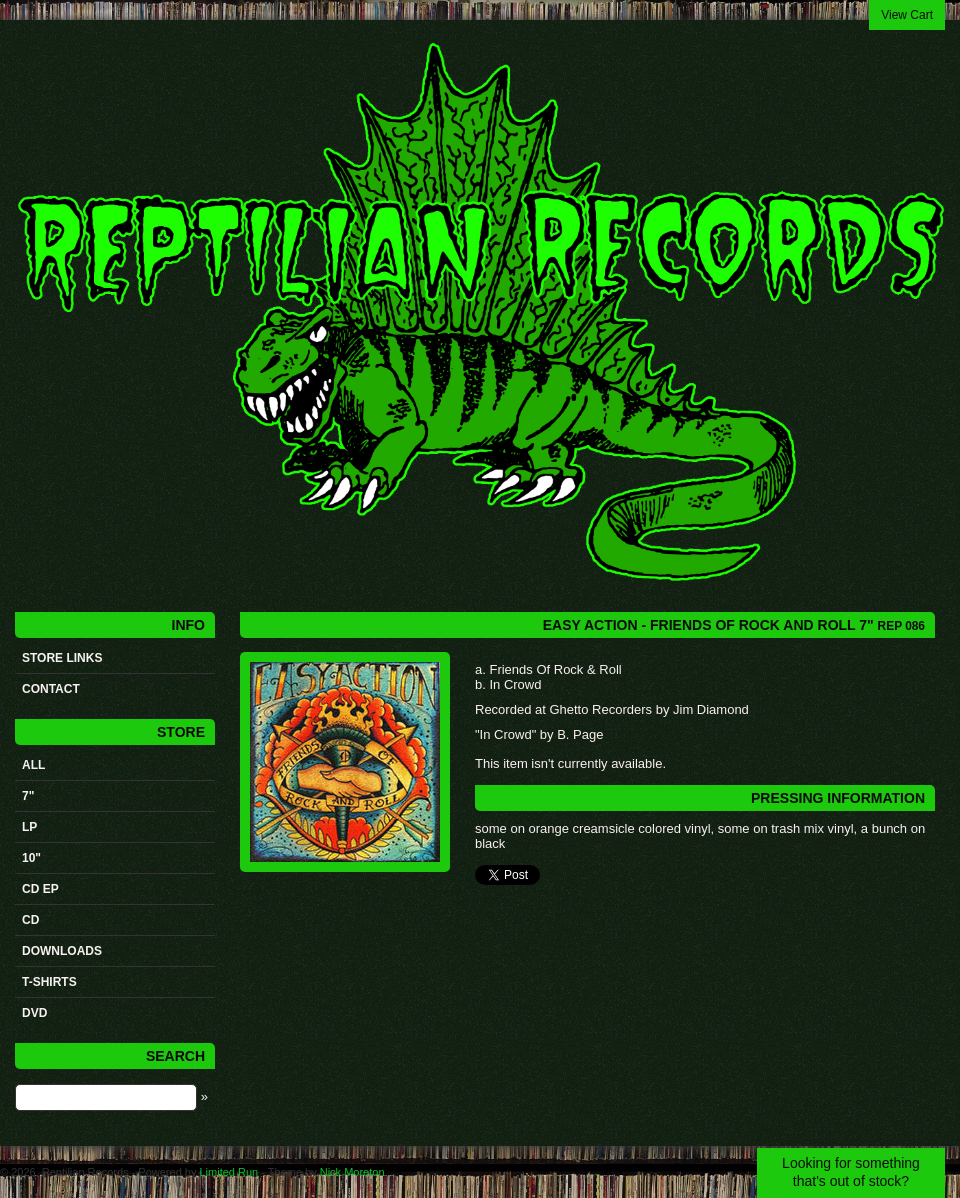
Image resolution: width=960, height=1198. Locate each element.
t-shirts (49, 982)
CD (30, 920)
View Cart (907, 15)
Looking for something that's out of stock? (851, 1172)
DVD (34, 1013)
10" (31, 858)
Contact (51, 689)
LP (29, 827)
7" (28, 796)
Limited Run (228, 1172)
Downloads (62, 951)
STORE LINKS (62, 658)
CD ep (40, 889)
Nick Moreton (352, 1172)
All (33, 765)
